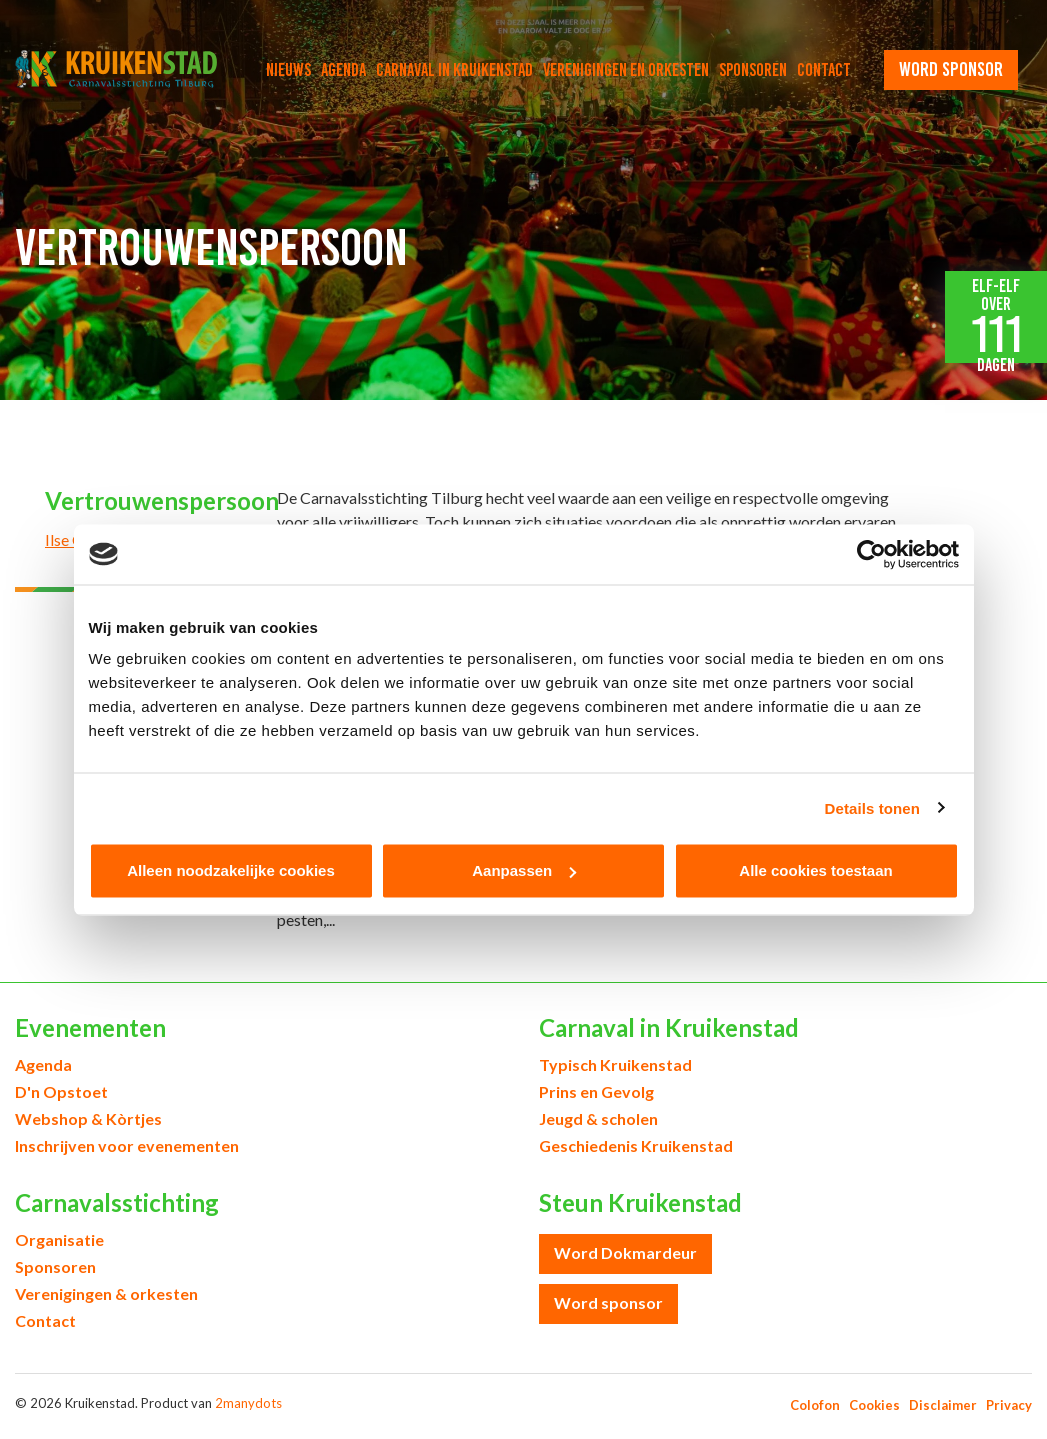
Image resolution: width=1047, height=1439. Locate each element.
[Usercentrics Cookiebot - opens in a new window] (871, 554)
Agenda (343, 70)
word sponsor (951, 69)
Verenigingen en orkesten (626, 70)
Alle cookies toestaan (815, 870)
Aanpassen (524, 870)
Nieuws (288, 70)
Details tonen (872, 807)
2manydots (248, 1403)
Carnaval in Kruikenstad (454, 70)
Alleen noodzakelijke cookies (231, 870)
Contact (824, 70)
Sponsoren (753, 70)
